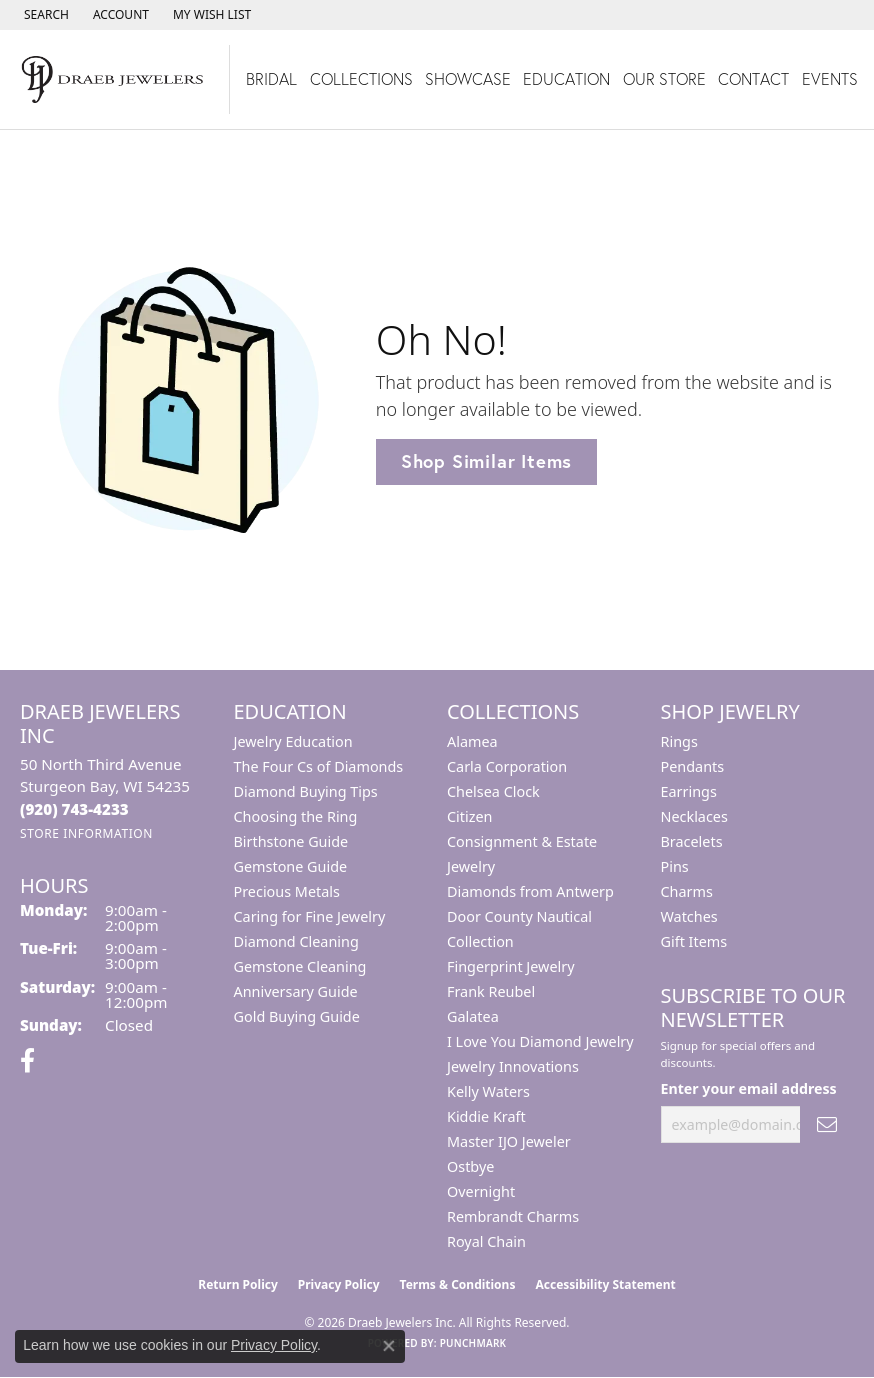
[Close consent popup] (389, 1346)
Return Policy (238, 1284)
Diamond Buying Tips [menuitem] (306, 791)
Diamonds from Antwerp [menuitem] (530, 891)
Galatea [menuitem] (473, 1016)
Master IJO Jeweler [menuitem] (509, 1141)
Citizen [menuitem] (470, 816)
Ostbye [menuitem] (470, 1166)
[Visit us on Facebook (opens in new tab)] (27, 1061)
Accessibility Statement (605, 1284)
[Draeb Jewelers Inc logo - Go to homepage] (115, 79)
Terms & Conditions (458, 1284)
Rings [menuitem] (679, 741)
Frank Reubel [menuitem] (491, 991)
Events (830, 78)
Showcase (468, 78)
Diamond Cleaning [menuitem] (296, 941)
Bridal (271, 78)
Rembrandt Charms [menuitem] (513, 1216)
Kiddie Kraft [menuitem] (486, 1116)
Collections (361, 78)
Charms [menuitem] (687, 891)
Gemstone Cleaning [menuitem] (300, 966)
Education (566, 78)
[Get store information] (86, 833)
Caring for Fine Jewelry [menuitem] (310, 916)
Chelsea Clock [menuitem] (493, 791)
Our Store (664, 78)
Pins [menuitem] (675, 866)
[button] (44, 15)
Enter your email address (749, 1088)
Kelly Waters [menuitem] (488, 1091)
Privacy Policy (339, 1284)
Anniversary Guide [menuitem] (296, 991)
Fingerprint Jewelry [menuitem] (511, 966)
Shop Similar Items (486, 461)
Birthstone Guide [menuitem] (291, 841)
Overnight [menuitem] (481, 1191)
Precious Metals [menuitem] (287, 891)
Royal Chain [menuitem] (486, 1241)
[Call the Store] (74, 809)
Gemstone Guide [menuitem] (291, 866)
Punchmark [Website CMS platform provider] (473, 1343)
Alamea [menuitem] (472, 741)
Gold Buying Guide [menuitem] (297, 1016)
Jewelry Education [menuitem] (293, 741)
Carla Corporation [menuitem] (507, 766)
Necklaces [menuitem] (694, 816)
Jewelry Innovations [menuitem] (513, 1066)
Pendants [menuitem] (693, 766)
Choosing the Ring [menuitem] (296, 816)
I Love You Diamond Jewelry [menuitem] (540, 1041)
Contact (753, 78)
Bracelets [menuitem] (692, 841)
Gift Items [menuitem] (694, 941)
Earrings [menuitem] (689, 791)
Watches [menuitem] (689, 916)
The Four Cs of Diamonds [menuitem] (319, 766)
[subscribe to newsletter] (827, 1124)
